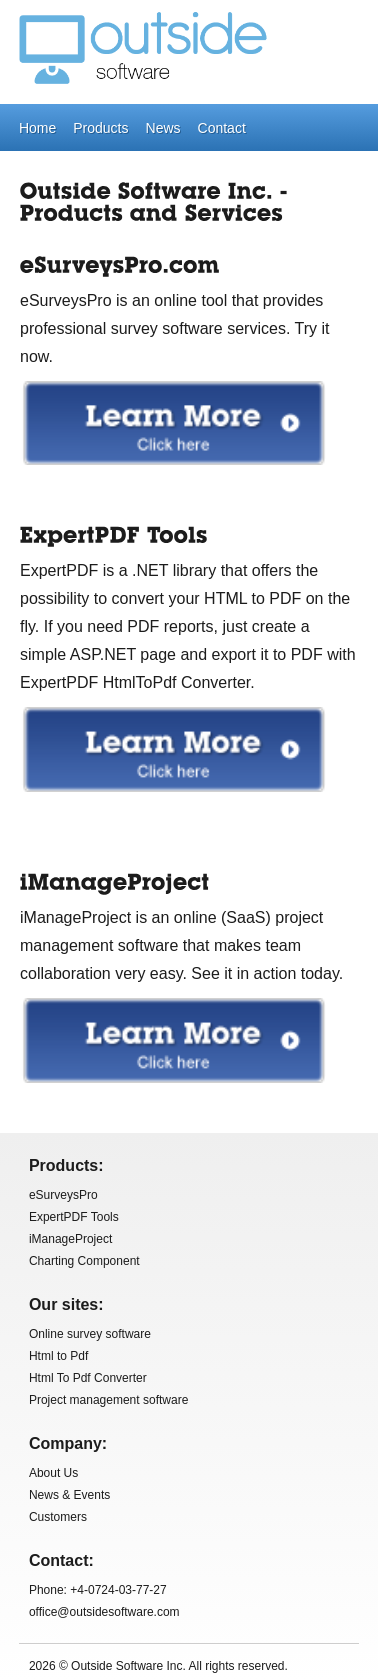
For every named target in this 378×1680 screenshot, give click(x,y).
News (163, 128)
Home (37, 128)
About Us (53, 1473)
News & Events (69, 1495)
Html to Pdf (58, 1356)
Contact (222, 128)
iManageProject (70, 1239)
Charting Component (84, 1261)
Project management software (108, 1400)
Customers (58, 1517)
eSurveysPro (63, 1195)
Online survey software (90, 1334)
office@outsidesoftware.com (104, 1612)
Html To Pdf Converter (88, 1378)
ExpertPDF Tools (74, 1217)
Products (100, 128)
